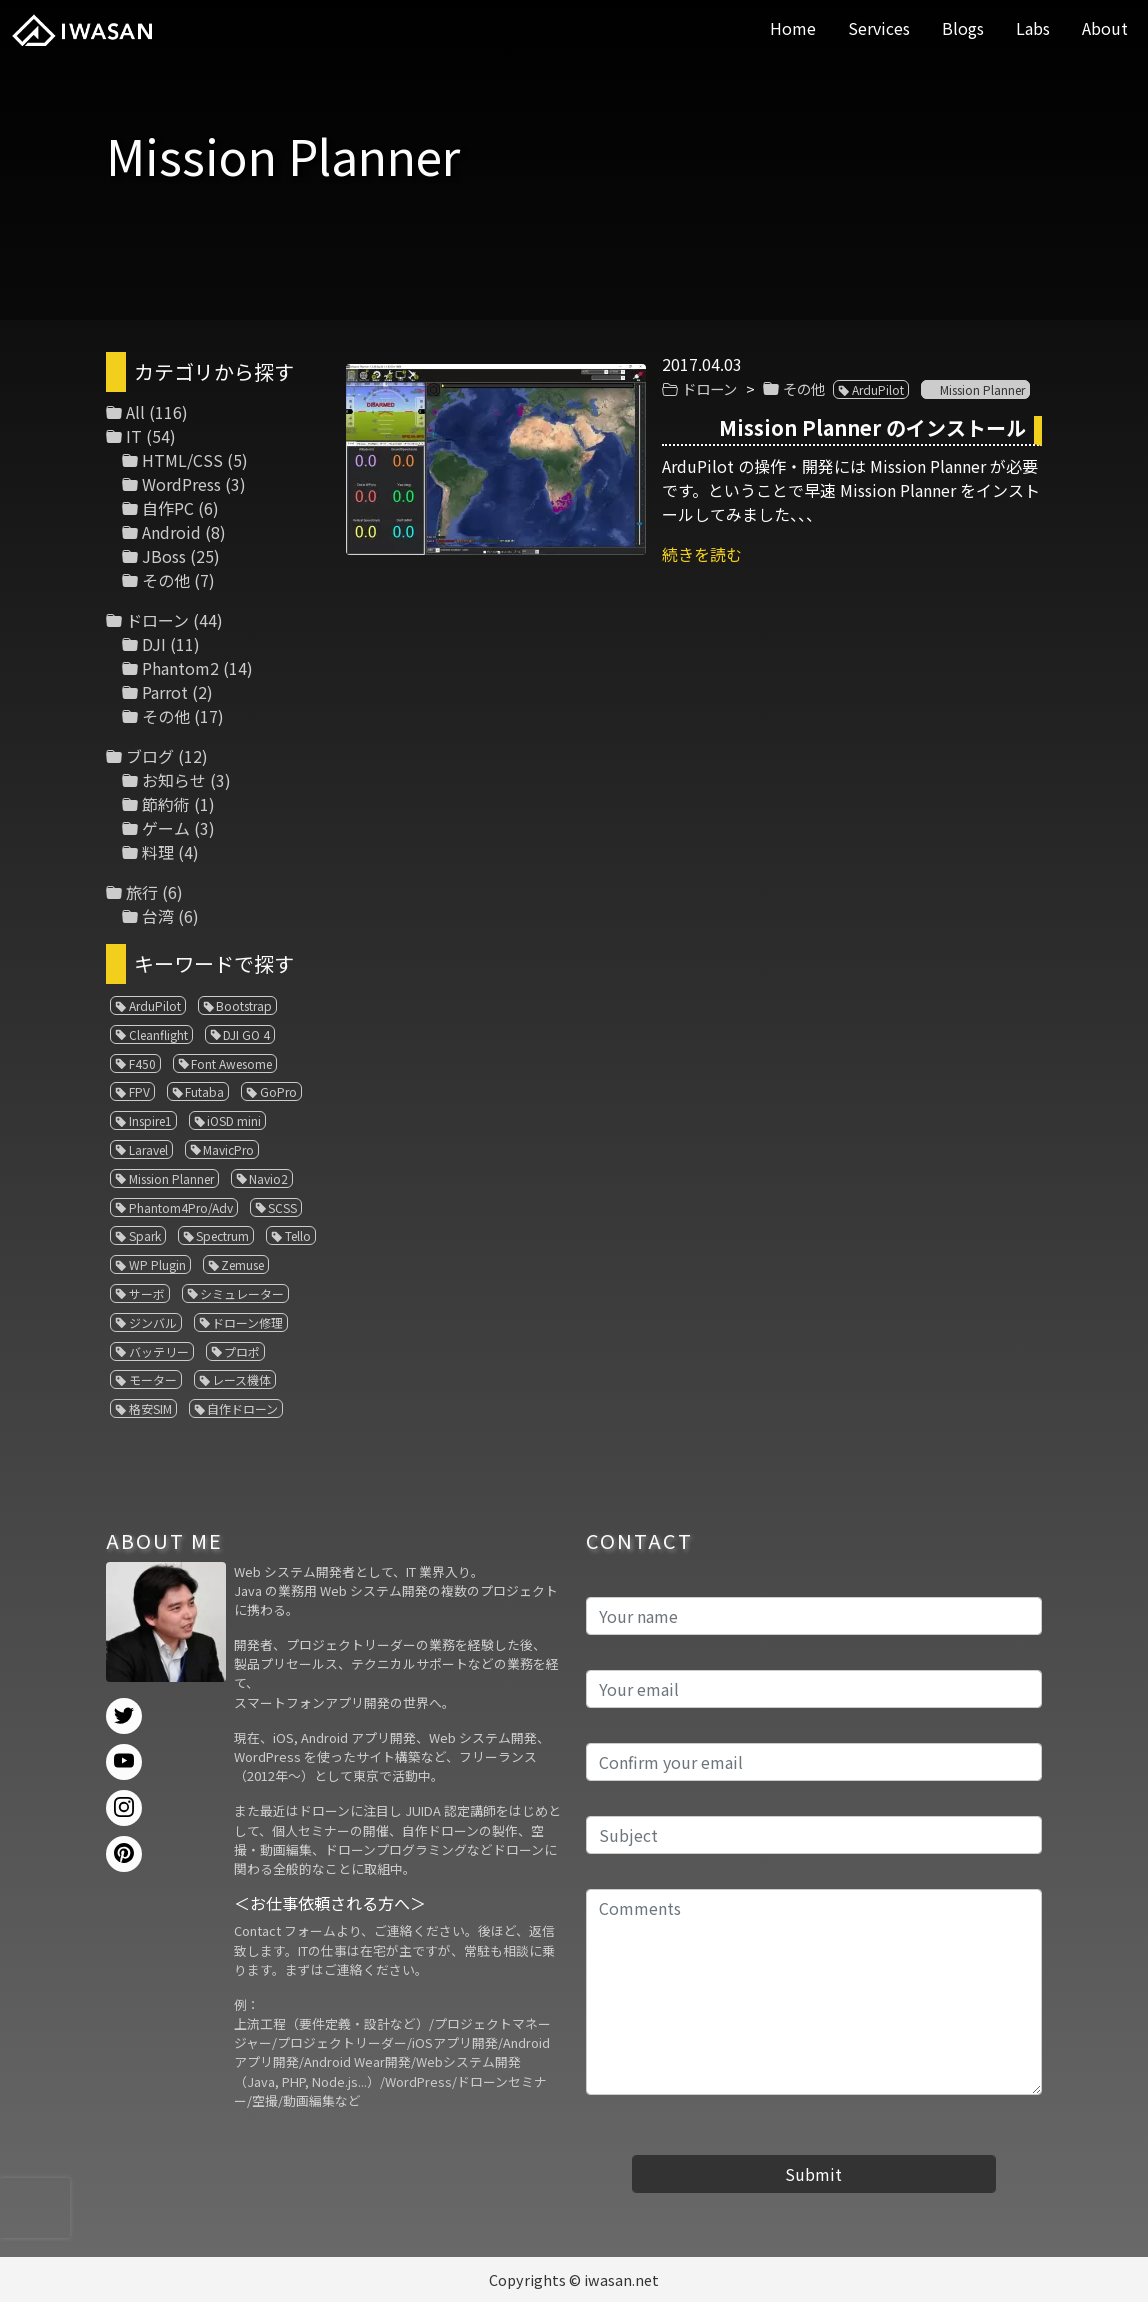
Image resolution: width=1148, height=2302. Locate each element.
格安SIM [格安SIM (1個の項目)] (150, 1408)
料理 (158, 852)
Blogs (963, 28)
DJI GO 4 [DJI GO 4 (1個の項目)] (246, 1034)
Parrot (165, 692)
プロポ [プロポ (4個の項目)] (242, 1351)
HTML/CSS (182, 460)
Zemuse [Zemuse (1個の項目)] (242, 1264)
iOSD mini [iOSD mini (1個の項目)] (234, 1120)
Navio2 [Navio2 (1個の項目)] (268, 1178)
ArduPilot (878, 389)
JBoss (164, 556)
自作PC (168, 508)
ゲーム (166, 828)
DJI (154, 644)
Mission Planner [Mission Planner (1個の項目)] (171, 1178)
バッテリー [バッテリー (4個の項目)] (159, 1351)
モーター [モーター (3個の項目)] (153, 1379)
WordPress (181, 484)
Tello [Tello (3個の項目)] (298, 1235)
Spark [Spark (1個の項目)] (145, 1235)
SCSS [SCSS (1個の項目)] (282, 1207)
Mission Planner (982, 389)
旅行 (142, 892)
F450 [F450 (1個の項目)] (142, 1063)
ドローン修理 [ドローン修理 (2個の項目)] (247, 1322)
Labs (1033, 28)
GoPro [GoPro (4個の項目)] (278, 1091)
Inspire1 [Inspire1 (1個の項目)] (150, 1120)
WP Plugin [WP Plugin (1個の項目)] (157, 1264)
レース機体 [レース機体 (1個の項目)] (241, 1379)
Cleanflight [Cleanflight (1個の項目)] (158, 1034)
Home (793, 28)
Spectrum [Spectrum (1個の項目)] (222, 1235)
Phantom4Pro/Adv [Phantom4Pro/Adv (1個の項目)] (181, 1207)
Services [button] (879, 28)
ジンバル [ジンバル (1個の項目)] (153, 1322)
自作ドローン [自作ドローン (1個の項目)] (242, 1408)
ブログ (150, 756)
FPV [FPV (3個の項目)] (139, 1091)
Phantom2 (180, 668)
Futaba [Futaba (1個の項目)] (204, 1091)
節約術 (166, 804)
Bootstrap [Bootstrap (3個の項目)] (244, 1005)
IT (134, 436)
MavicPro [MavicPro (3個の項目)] (228, 1149)
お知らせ (174, 780)
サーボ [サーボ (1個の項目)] (147, 1293)
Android (171, 532)
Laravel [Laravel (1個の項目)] (148, 1149)
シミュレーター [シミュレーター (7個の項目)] (242, 1293)
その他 (804, 388)
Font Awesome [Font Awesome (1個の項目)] (231, 1063)
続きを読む (702, 554)
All (135, 412)
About (1105, 28)
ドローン (709, 388)
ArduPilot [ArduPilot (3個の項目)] (155, 1005)
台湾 (158, 916)
